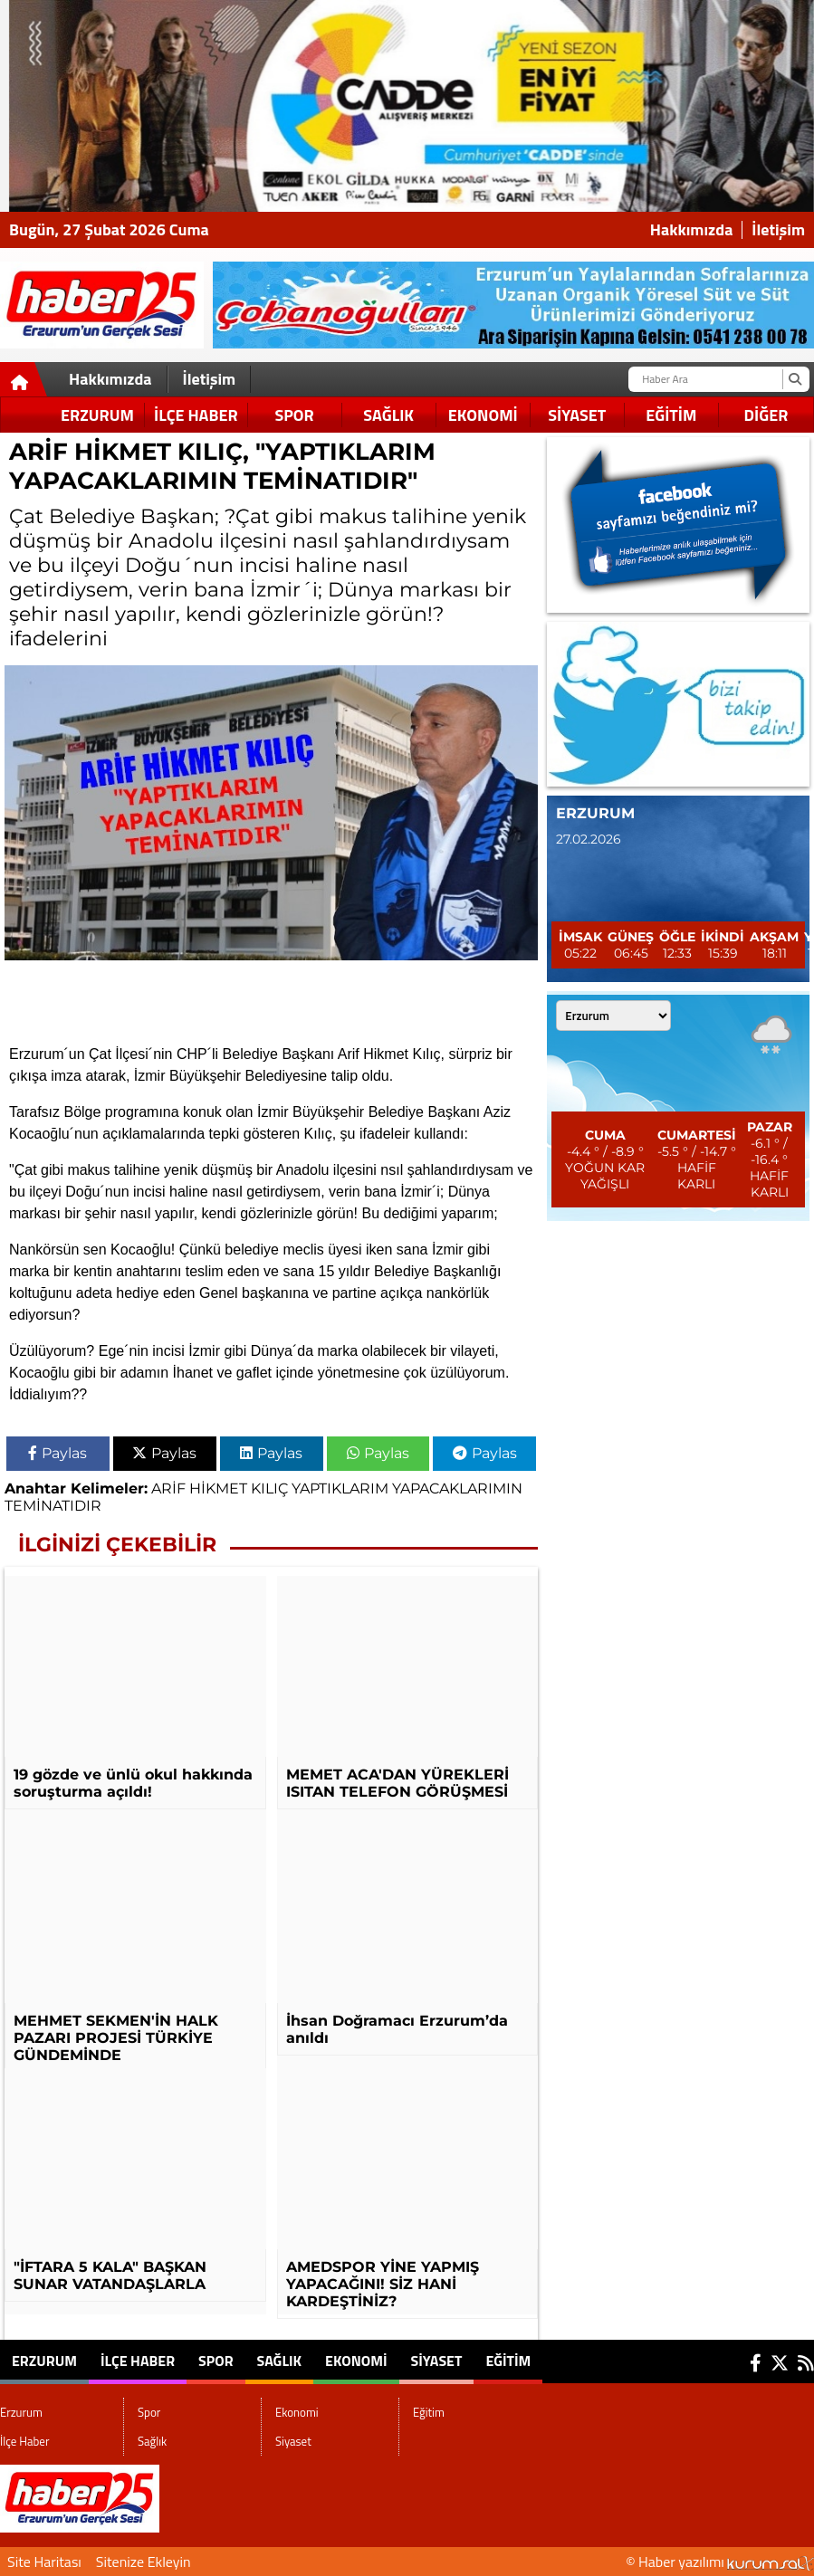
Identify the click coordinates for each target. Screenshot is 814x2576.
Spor (293, 415)
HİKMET (218, 1488)
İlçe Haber (195, 415)
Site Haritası (44, 2561)
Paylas (57, 1453)
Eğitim (671, 415)
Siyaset (577, 415)
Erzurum (97, 415)
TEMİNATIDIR (53, 1505)
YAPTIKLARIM (340, 1488)
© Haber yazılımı (720, 2561)
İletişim (778, 230)
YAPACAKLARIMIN (457, 1488)
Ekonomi (483, 415)
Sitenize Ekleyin (143, 2561)
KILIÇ (269, 1488)
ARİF (168, 1488)
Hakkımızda (691, 230)
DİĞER (766, 415)
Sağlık (388, 415)
